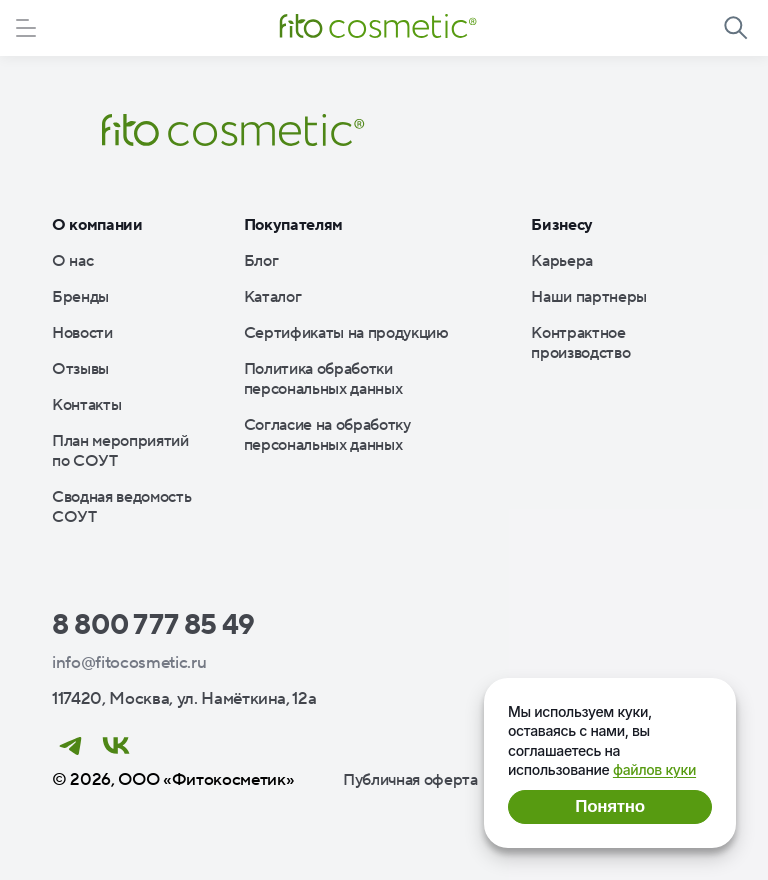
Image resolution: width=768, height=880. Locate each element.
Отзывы (80, 369)
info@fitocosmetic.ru (129, 663)
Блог (261, 261)
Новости (82, 333)
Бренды (80, 297)
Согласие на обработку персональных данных (327, 435)
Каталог (273, 297)
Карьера (562, 261)
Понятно (609, 806)
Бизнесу (562, 225)
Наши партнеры (589, 297)
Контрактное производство (580, 343)
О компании (97, 225)
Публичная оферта (410, 780)
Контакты (86, 405)
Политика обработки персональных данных (323, 379)
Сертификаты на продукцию (346, 333)
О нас (72, 261)
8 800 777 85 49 (153, 625)
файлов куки (654, 769)
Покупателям (293, 225)
